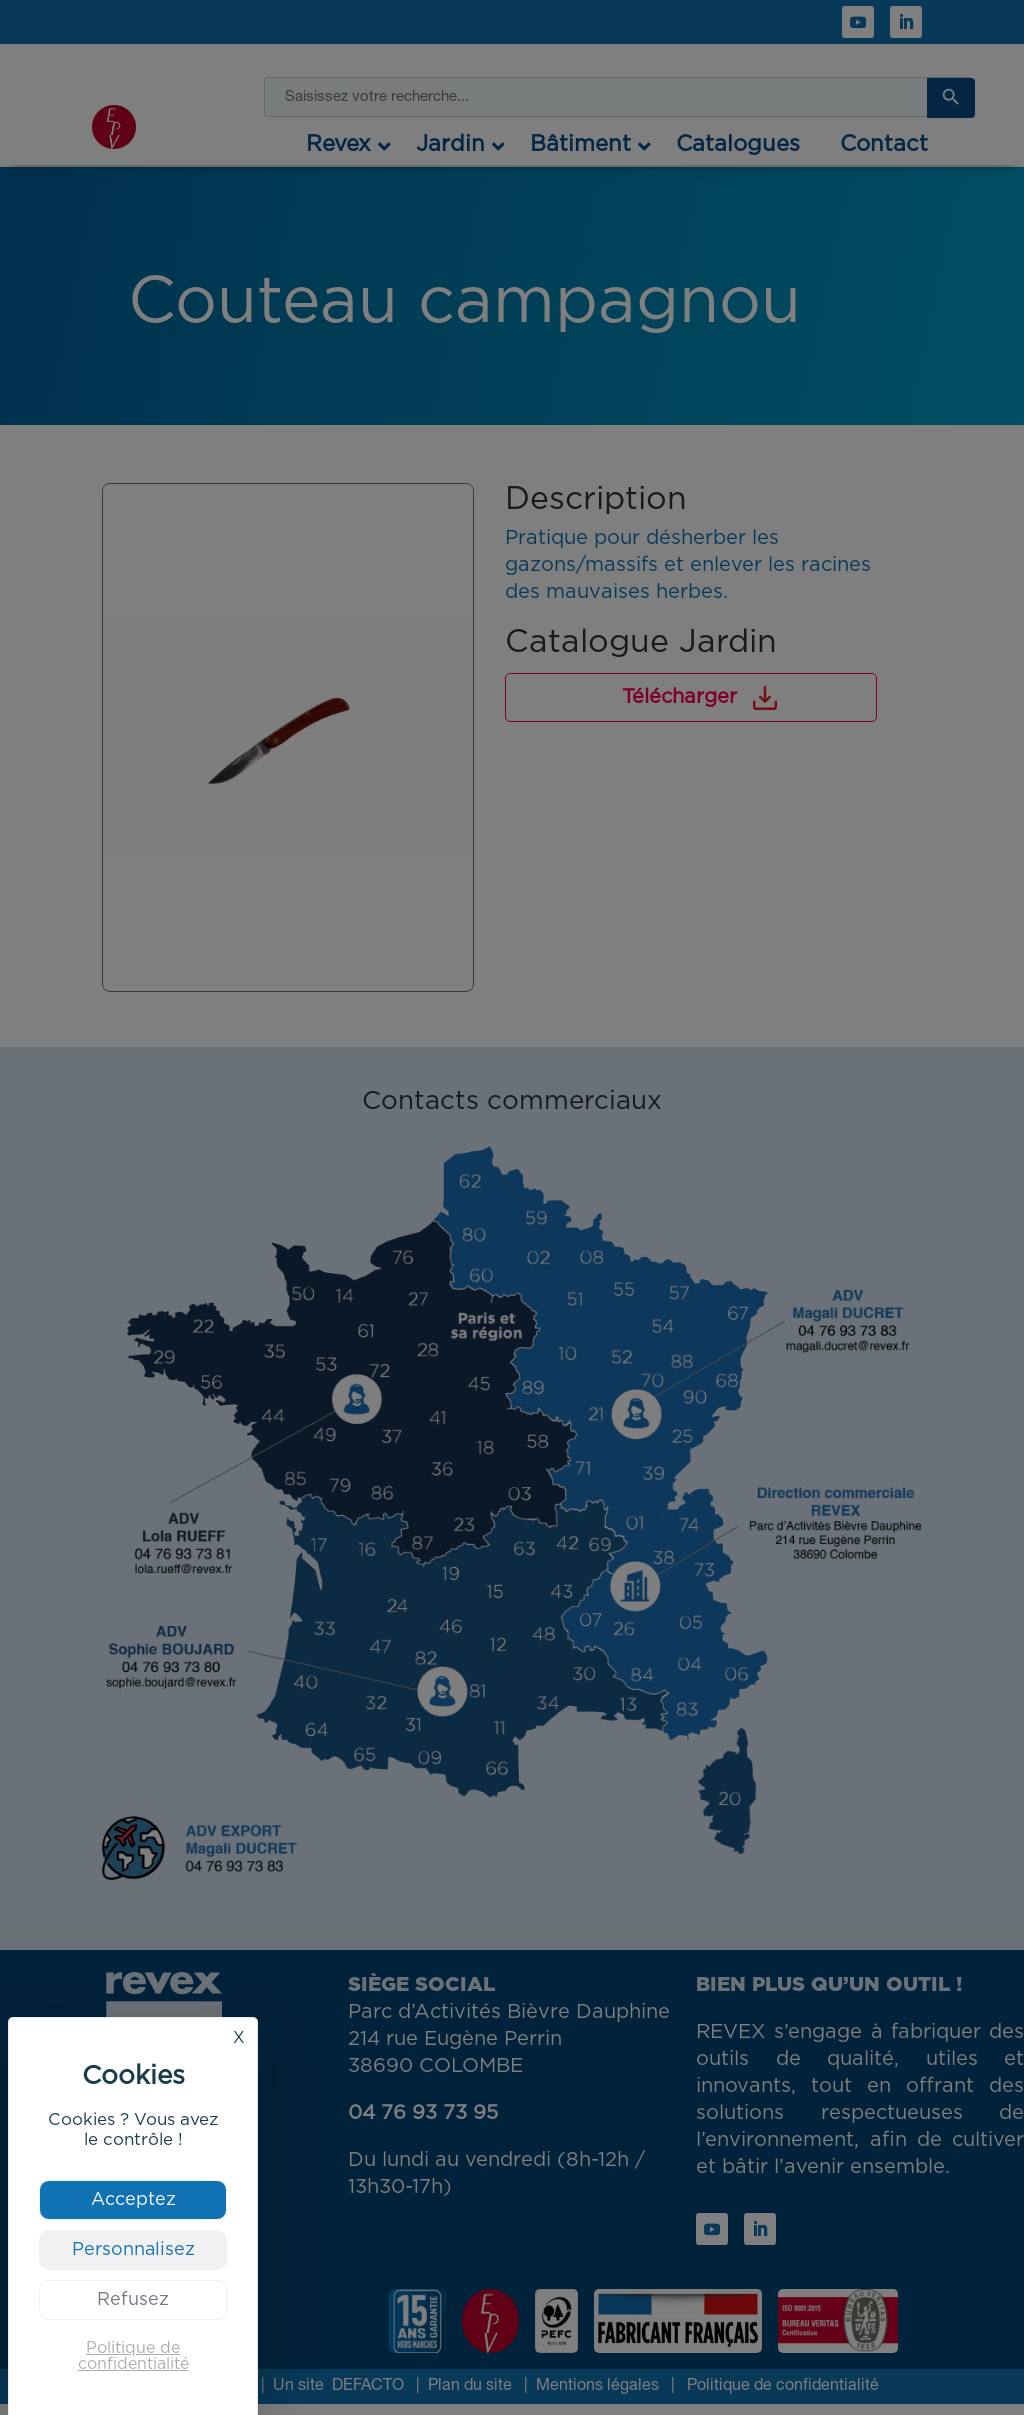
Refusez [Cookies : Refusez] (133, 2300)
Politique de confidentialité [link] (133, 2356)
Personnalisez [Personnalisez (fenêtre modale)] (133, 2250)
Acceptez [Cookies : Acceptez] (133, 2200)
